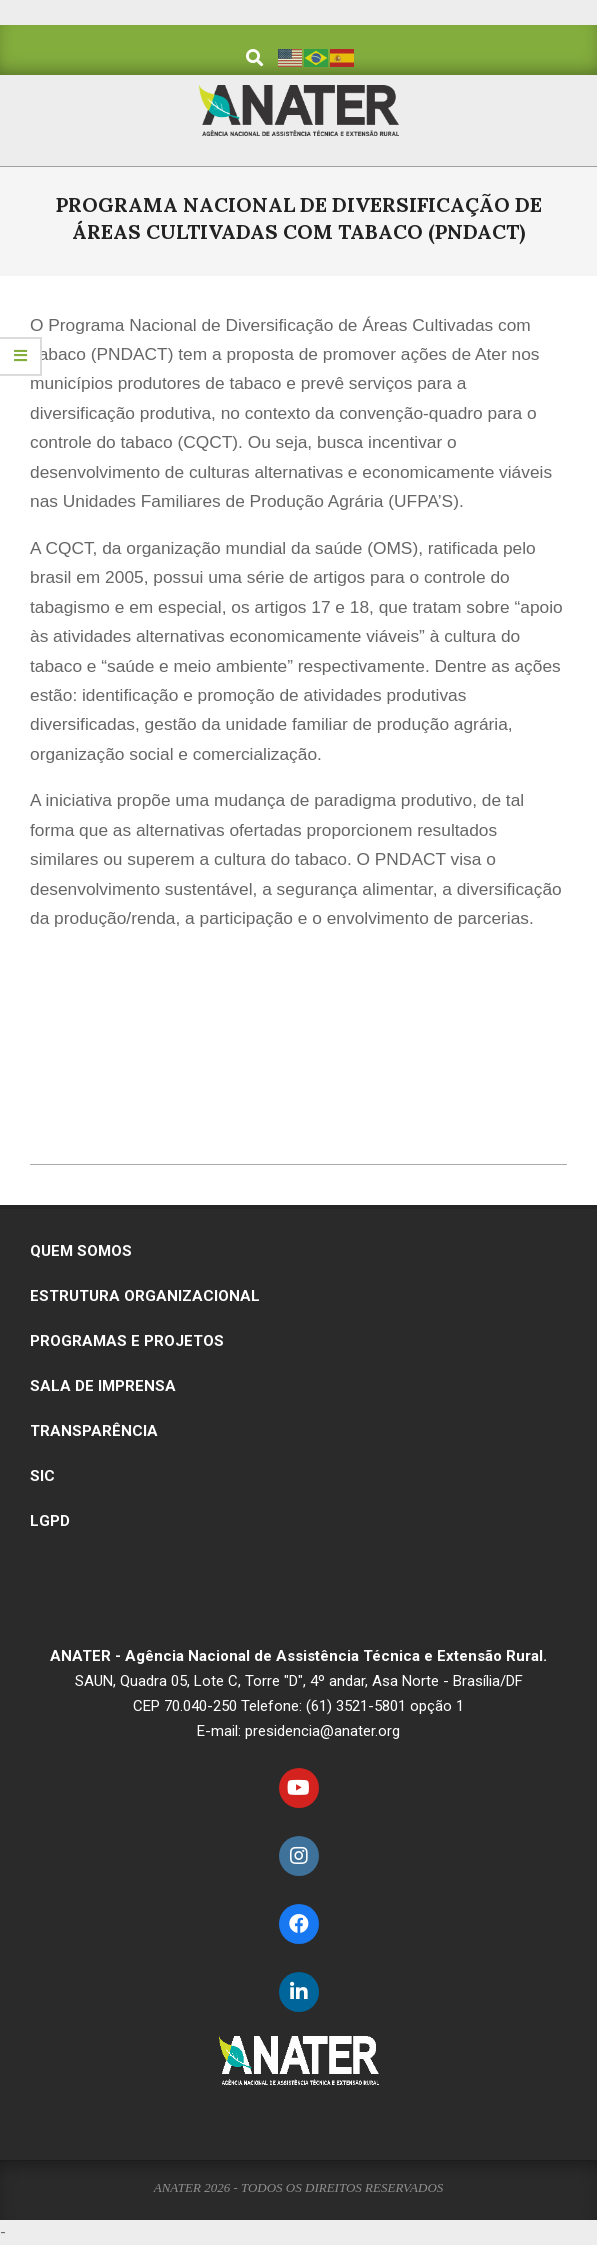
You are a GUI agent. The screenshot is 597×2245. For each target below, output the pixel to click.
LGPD (50, 1521)
